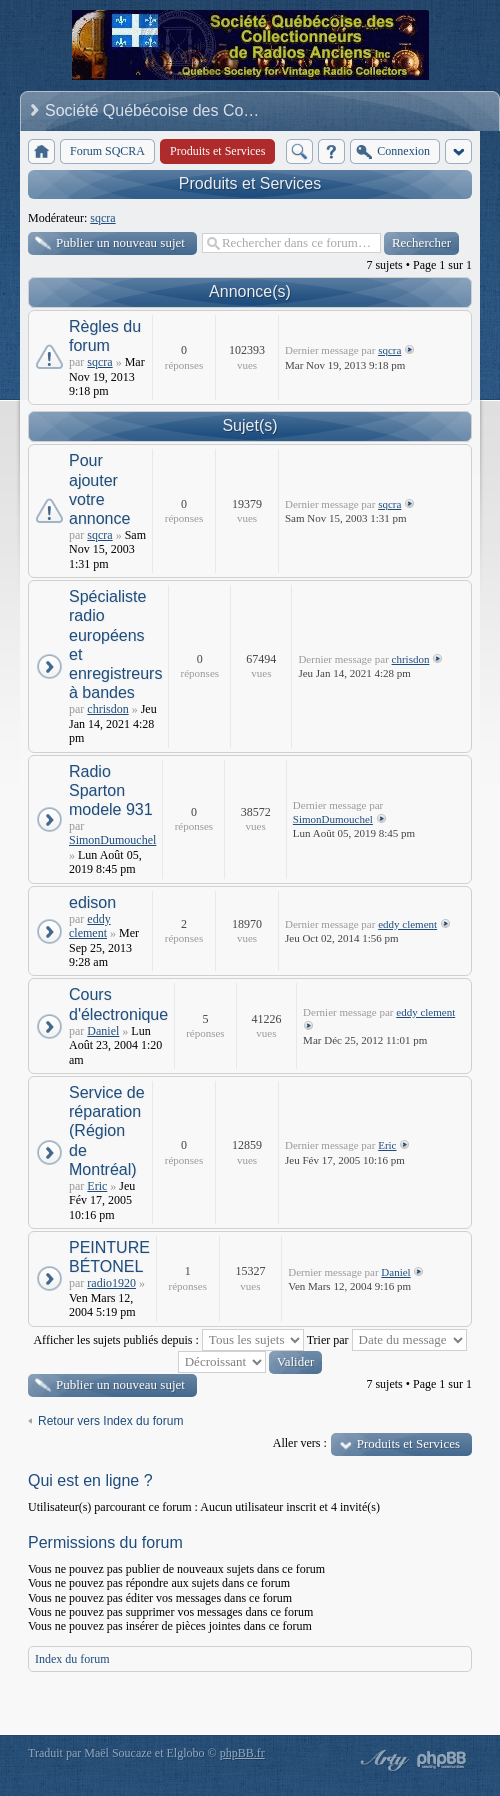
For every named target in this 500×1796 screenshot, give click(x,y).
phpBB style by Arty (382, 1760)
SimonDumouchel (112, 840)
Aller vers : (300, 1443)
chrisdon (107, 709)
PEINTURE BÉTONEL (109, 1257)
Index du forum (72, 1659)
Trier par (387, 1340)
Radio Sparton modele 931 (111, 790)
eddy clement (90, 926)
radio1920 (111, 1283)
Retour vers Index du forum (110, 1421)
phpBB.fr (242, 1753)
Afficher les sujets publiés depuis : (168, 1340)
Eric (97, 1186)
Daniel (103, 1031)
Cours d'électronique (118, 1004)
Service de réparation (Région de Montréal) (107, 1131)
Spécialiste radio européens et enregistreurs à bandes (115, 644)
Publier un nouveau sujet (120, 242)
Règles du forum (105, 336)
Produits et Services (250, 183)
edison (92, 902)
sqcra (102, 218)
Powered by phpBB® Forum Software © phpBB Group (442, 1760)
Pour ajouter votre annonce (99, 489)
